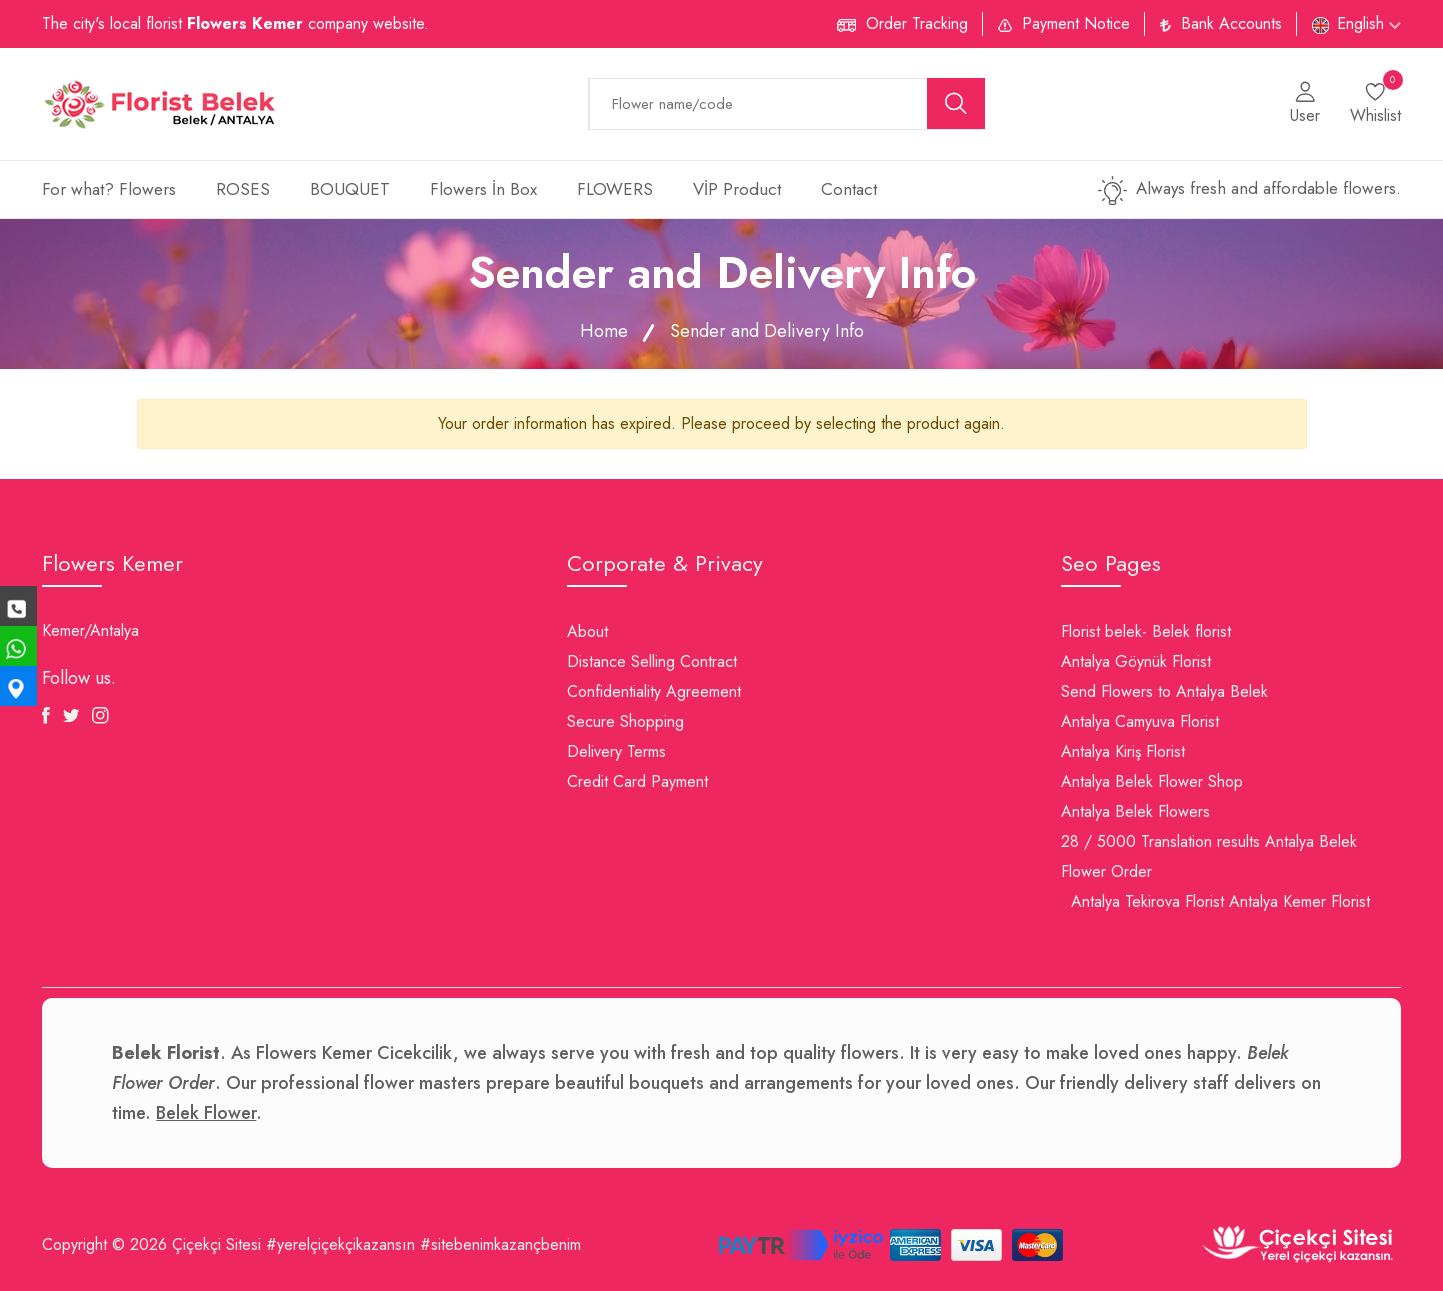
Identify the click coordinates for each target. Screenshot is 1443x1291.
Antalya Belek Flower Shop (1152, 781)
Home (604, 331)
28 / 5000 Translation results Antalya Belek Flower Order (1209, 856)
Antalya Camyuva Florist (1140, 721)
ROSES (243, 189)
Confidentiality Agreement (654, 691)
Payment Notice (1076, 23)
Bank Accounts (1231, 23)
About (587, 631)
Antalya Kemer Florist (1299, 901)
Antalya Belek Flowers (1135, 811)
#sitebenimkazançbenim (500, 1244)
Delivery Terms (616, 751)
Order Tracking (917, 23)
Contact (849, 189)
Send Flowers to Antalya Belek (1164, 691)
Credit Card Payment (637, 781)
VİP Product (737, 189)
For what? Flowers (109, 189)
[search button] (956, 103)
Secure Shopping (625, 721)
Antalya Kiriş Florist (1123, 751)
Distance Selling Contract (652, 661)
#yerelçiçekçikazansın (340, 1244)
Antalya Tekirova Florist (1147, 901)
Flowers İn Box (483, 189)
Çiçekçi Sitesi (216, 1244)
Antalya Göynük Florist (1136, 661)
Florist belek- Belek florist (1146, 631)
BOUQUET (350, 189)
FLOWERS (615, 189)
